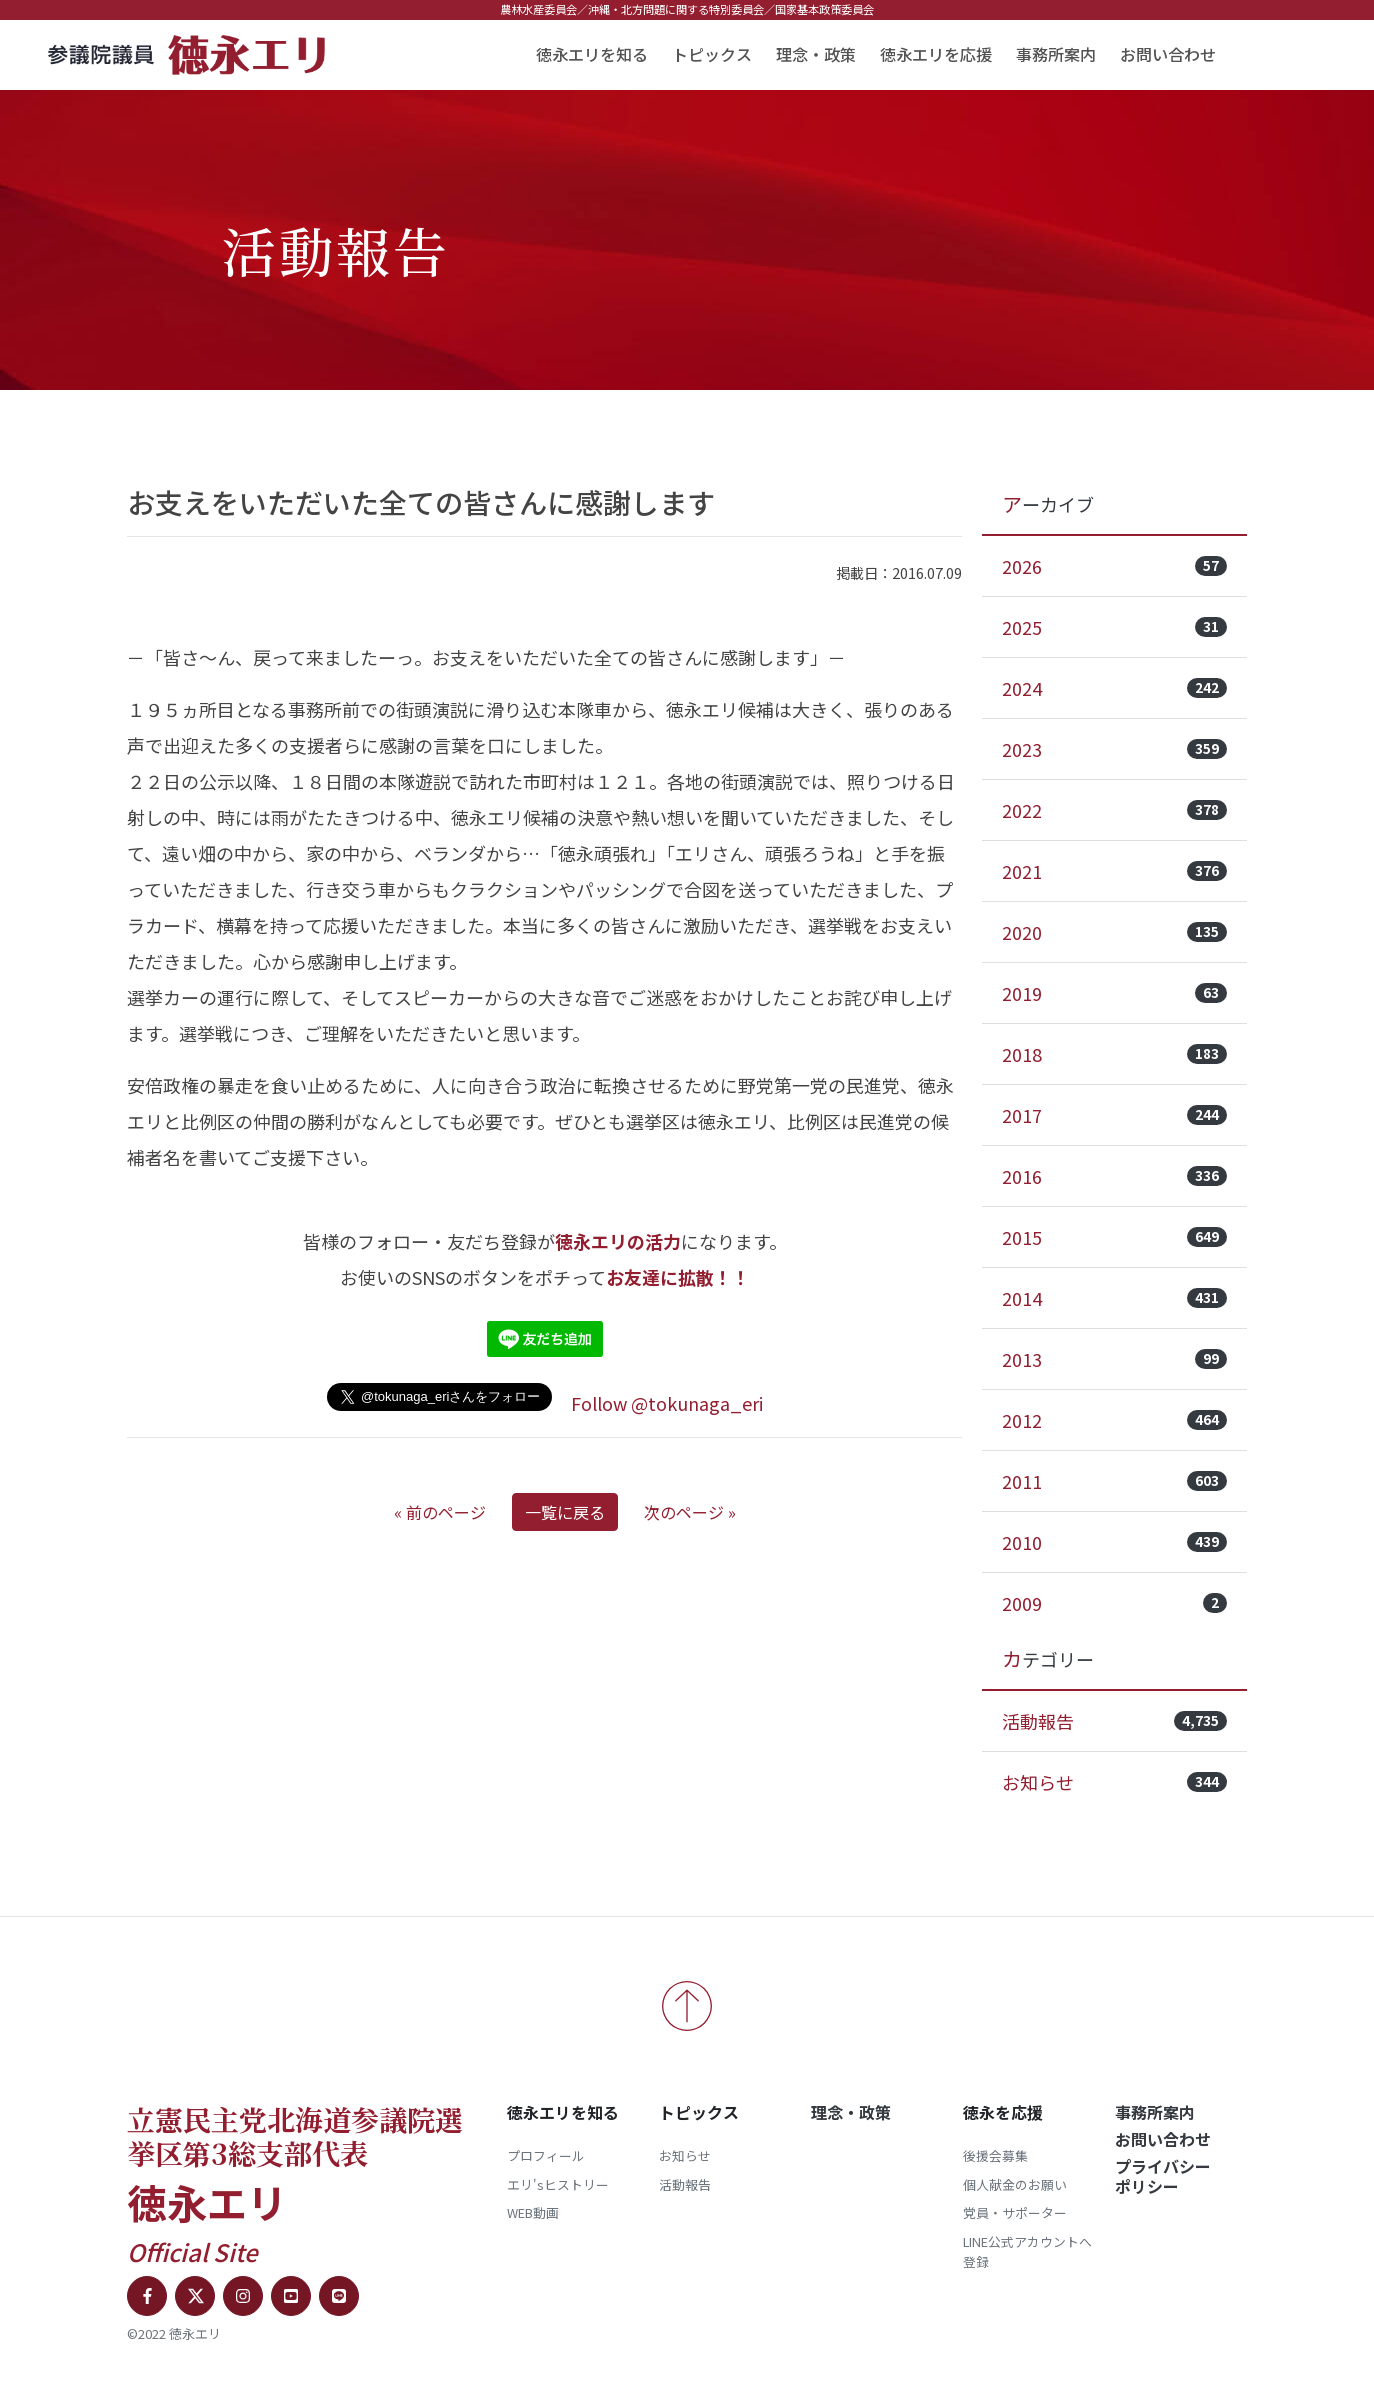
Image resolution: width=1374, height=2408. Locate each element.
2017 (1114, 1115)
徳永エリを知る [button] (592, 54)
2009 (1114, 1603)
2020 (1114, 932)
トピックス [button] (712, 54)
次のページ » (690, 1512)
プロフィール (546, 2155)
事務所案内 (1056, 54)
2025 (1114, 627)
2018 (1114, 1054)
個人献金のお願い (1015, 2184)
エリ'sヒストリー (558, 2184)
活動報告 (1114, 1721)
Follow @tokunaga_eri (667, 1403)
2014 (1114, 1298)
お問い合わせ (1168, 54)
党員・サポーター (1015, 2212)
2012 (1114, 1420)
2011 (1114, 1481)
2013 (1114, 1359)
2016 (1114, 1176)
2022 (1114, 810)
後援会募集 (995, 2155)
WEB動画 (533, 2212)
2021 (1114, 871)
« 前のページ (440, 1512)
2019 (1114, 993)
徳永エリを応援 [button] (936, 54)
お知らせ (1114, 1782)
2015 (1114, 1237)
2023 (1114, 749)
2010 (1114, 1542)
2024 (1114, 688)
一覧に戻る (565, 1512)
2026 (1114, 566)
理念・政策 (816, 54)
